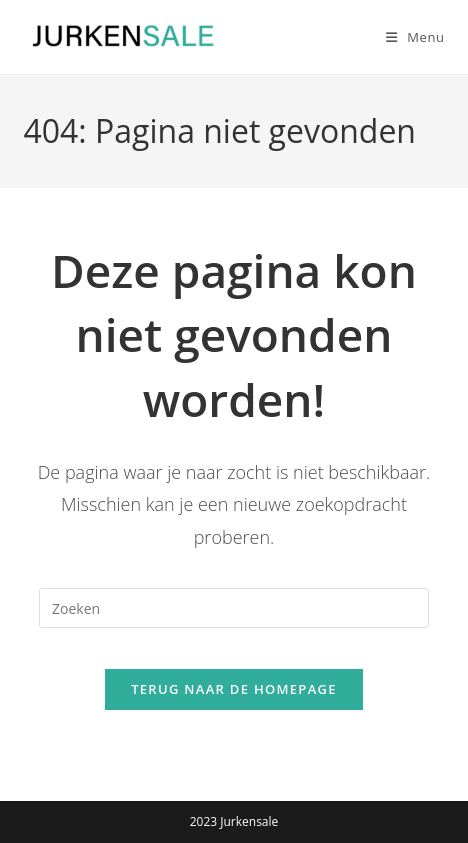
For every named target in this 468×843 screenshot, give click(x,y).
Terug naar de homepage (234, 689)
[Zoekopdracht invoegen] (234, 608)
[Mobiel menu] (408, 37)
